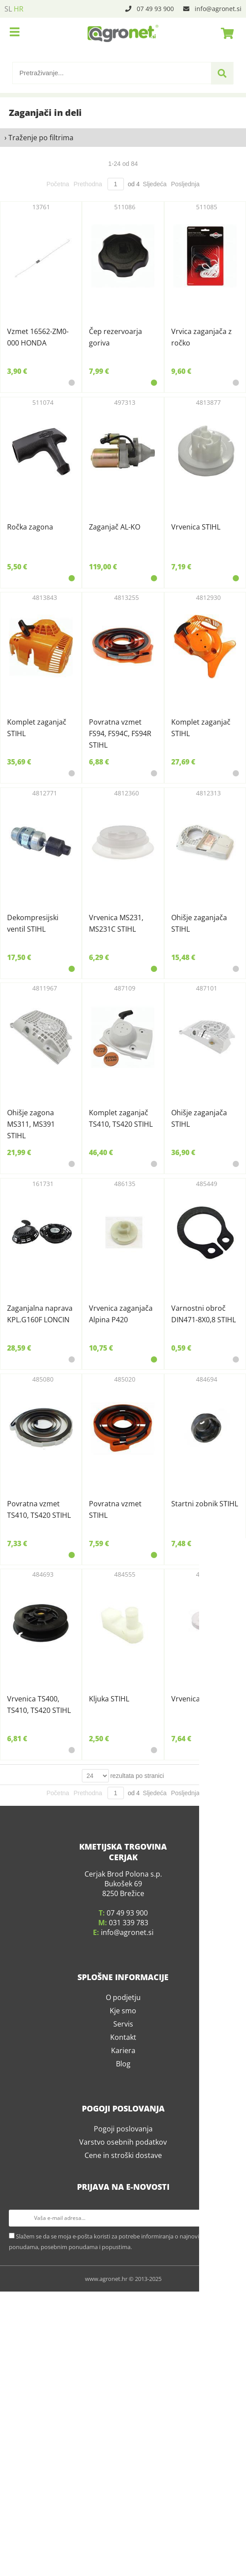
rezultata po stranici (137, 2500)
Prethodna (87, 184)
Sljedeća (155, 184)
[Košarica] (225, 33)
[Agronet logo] (123, 33)
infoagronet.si (218, 8)
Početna (57, 184)
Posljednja (185, 184)
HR (18, 9)
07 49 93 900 (155, 8)
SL (8, 9)
